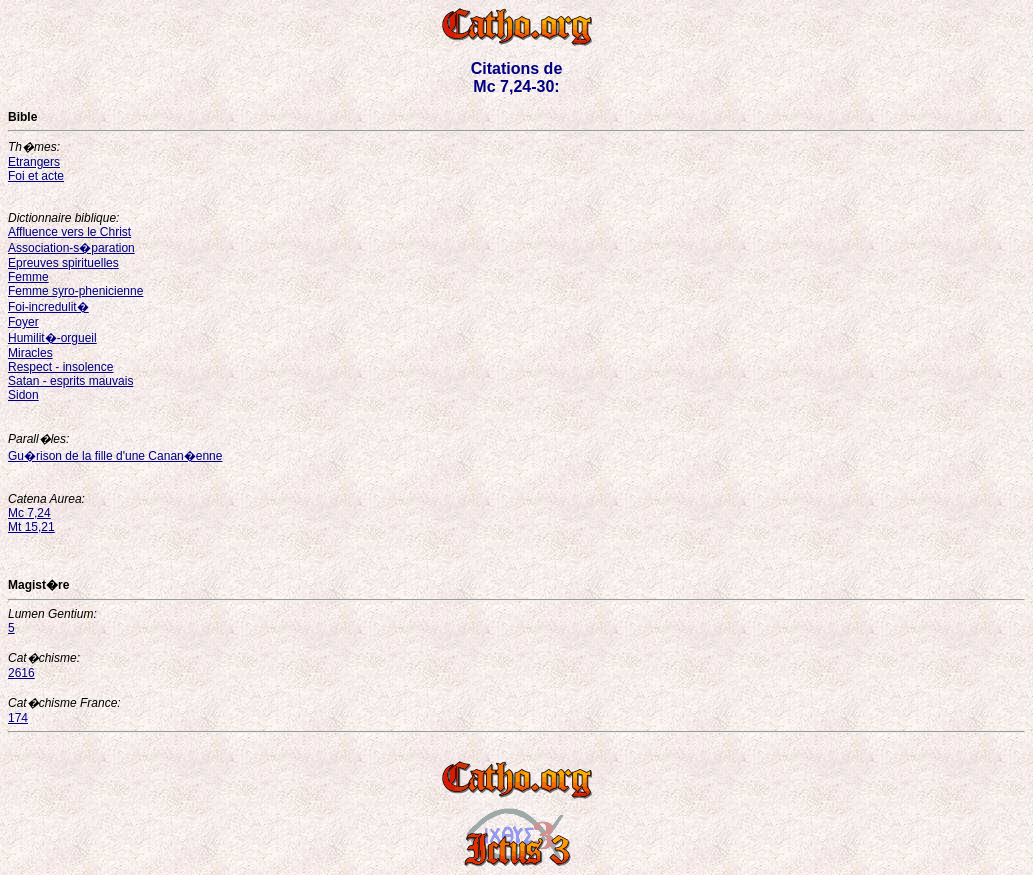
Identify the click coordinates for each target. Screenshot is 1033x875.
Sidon (23, 395)
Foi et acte (36, 176)
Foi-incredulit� (48, 307)
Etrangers (34, 162)
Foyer (23, 322)
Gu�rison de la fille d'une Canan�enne (115, 456)
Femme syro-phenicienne (75, 291)
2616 (21, 673)
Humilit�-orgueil (52, 338)
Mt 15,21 (31, 527)
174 (18, 718)
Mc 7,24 (29, 513)
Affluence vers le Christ (69, 232)
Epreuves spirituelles (63, 263)
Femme (28, 277)
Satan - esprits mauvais (70, 381)
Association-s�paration (71, 248)
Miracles (30, 353)
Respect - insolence (60, 367)
